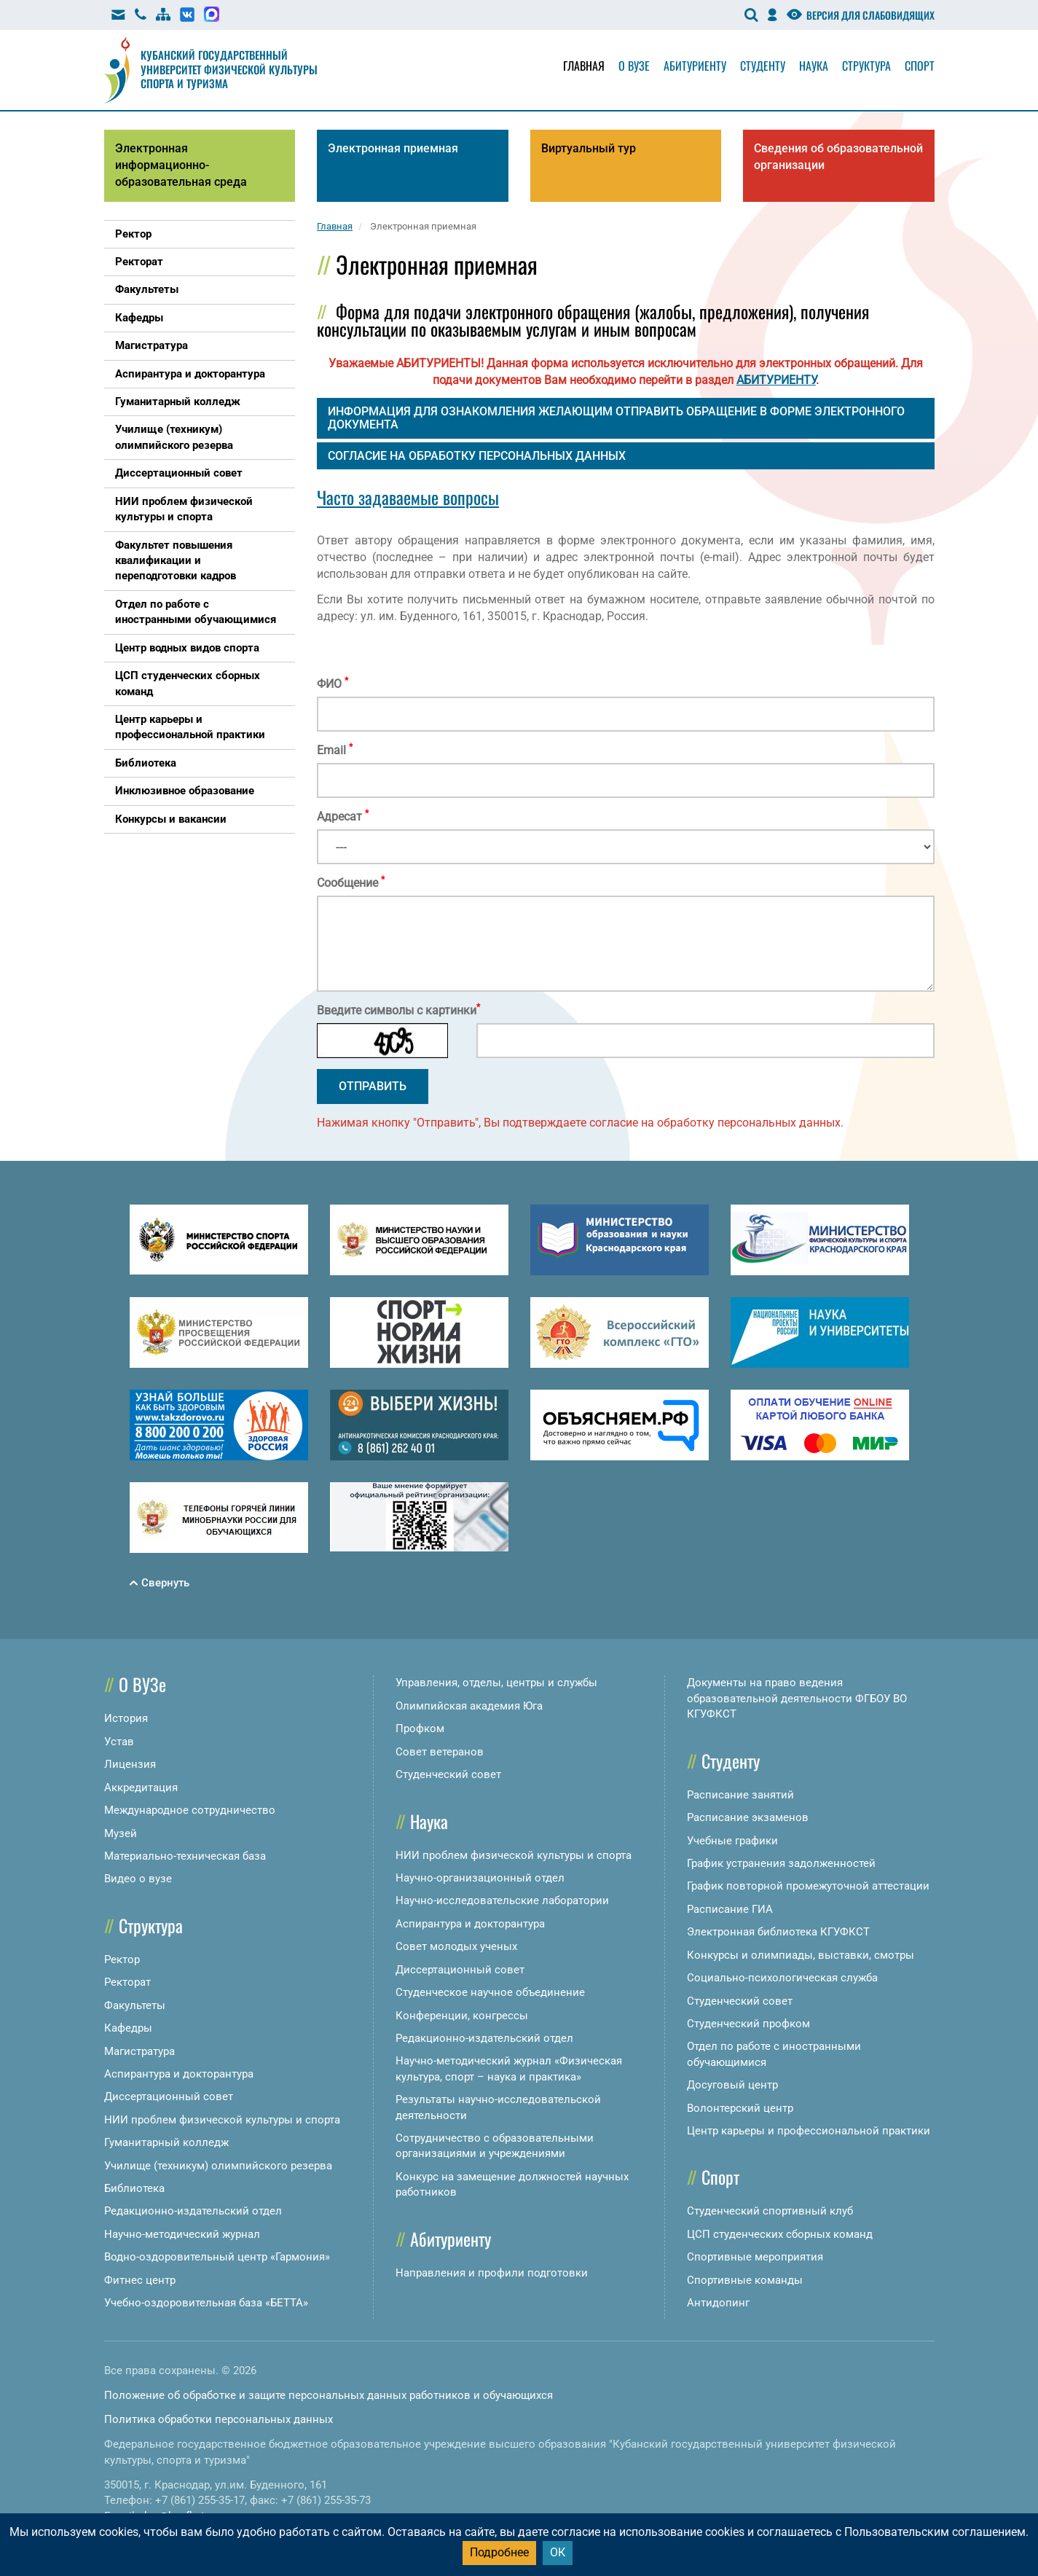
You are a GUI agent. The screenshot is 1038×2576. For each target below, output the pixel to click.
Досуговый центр (732, 2084)
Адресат (343, 816)
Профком (420, 1728)
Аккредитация (141, 1787)
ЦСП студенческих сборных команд (780, 2234)
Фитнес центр (140, 2280)
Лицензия (130, 1764)
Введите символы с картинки (398, 1010)
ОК (557, 2552)
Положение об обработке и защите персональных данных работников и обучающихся (328, 2395)
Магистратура (139, 2051)
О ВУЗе (142, 1684)
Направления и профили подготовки (492, 2272)
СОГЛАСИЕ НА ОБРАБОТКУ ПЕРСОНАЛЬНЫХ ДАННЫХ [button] (477, 456)
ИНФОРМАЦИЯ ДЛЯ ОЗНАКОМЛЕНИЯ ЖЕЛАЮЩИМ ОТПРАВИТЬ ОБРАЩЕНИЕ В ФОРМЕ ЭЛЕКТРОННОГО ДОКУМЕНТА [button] (616, 417)
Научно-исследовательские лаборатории (502, 1900)
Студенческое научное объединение (490, 1992)
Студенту (762, 65)
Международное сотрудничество (189, 1810)
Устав (119, 1741)
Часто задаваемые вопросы (408, 497)
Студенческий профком (748, 2023)
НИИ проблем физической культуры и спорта (222, 2119)
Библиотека (134, 2188)
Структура (866, 65)
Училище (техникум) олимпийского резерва (218, 2165)
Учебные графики (732, 1840)
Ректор (122, 1959)
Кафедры (128, 2028)
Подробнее (499, 2552)
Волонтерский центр (740, 2108)
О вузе (634, 65)
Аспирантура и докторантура (178, 2073)
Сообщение (351, 882)
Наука (813, 65)
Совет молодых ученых (456, 1946)
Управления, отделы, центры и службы (496, 1682)
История (126, 1718)
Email (335, 750)
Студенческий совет (448, 1774)
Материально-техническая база (185, 1856)
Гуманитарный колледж (166, 2142)
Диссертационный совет (168, 2096)
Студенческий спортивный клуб (770, 2210)
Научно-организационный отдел (480, 1877)
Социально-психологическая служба (782, 1977)
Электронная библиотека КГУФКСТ (778, 1931)
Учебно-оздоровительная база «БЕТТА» (206, 2302)
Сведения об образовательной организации (838, 156)
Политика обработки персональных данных (218, 2419)
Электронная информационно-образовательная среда (181, 165)
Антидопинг (718, 2302)
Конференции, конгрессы (462, 2015)
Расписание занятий (740, 1794)
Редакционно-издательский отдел (193, 2210)
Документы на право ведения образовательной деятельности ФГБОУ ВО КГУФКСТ (797, 1698)
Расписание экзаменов (748, 1817)
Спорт (920, 65)
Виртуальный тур (588, 148)
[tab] (626, 418)
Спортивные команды (745, 2280)
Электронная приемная (393, 148)
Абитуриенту (695, 65)
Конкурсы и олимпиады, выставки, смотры (800, 1955)
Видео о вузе (138, 1878)
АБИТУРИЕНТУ (776, 380)
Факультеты (134, 2005)
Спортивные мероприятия (755, 2256)
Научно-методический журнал (182, 2234)
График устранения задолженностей (781, 1863)
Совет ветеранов (440, 1751)
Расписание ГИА (730, 1909)
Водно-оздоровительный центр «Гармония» (217, 2256)
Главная (584, 65)
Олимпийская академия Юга (469, 1705)
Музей (120, 1833)
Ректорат (127, 1982)
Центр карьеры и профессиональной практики (808, 2130)
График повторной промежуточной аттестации (808, 1885)
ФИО (332, 683)
